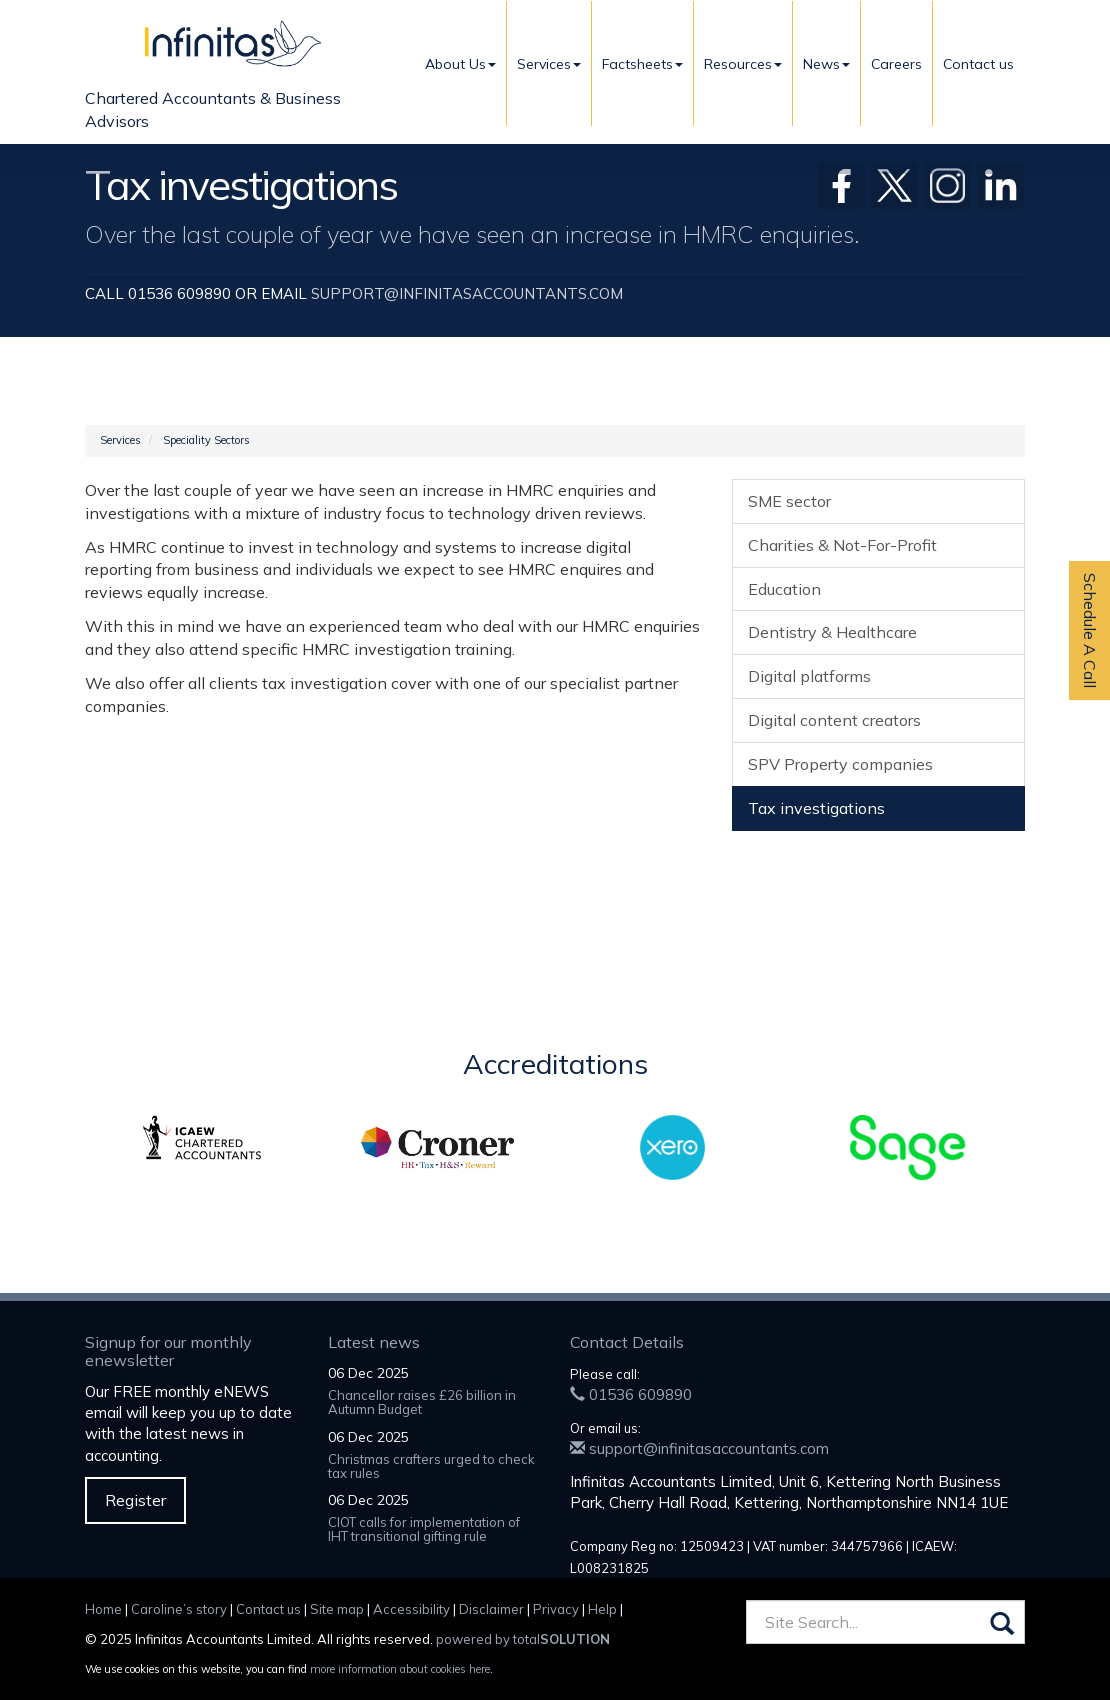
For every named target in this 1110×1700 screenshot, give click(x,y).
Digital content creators (834, 720)
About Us (460, 64)
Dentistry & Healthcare (832, 632)
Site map (337, 1609)
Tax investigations (816, 808)
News (826, 64)
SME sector (789, 501)
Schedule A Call (1090, 630)
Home (103, 1609)
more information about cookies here (400, 1669)
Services (549, 64)
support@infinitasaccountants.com (467, 293)
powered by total (523, 1639)
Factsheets (642, 64)
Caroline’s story (179, 1609)
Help (602, 1609)
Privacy (556, 1609)
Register (135, 1500)
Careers (896, 64)
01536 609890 (631, 1394)
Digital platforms (809, 676)
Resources (743, 64)
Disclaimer (491, 1609)
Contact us (978, 64)
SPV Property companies (840, 764)
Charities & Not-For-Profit (842, 545)
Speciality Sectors (206, 440)
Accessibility (411, 1609)
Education (784, 589)
